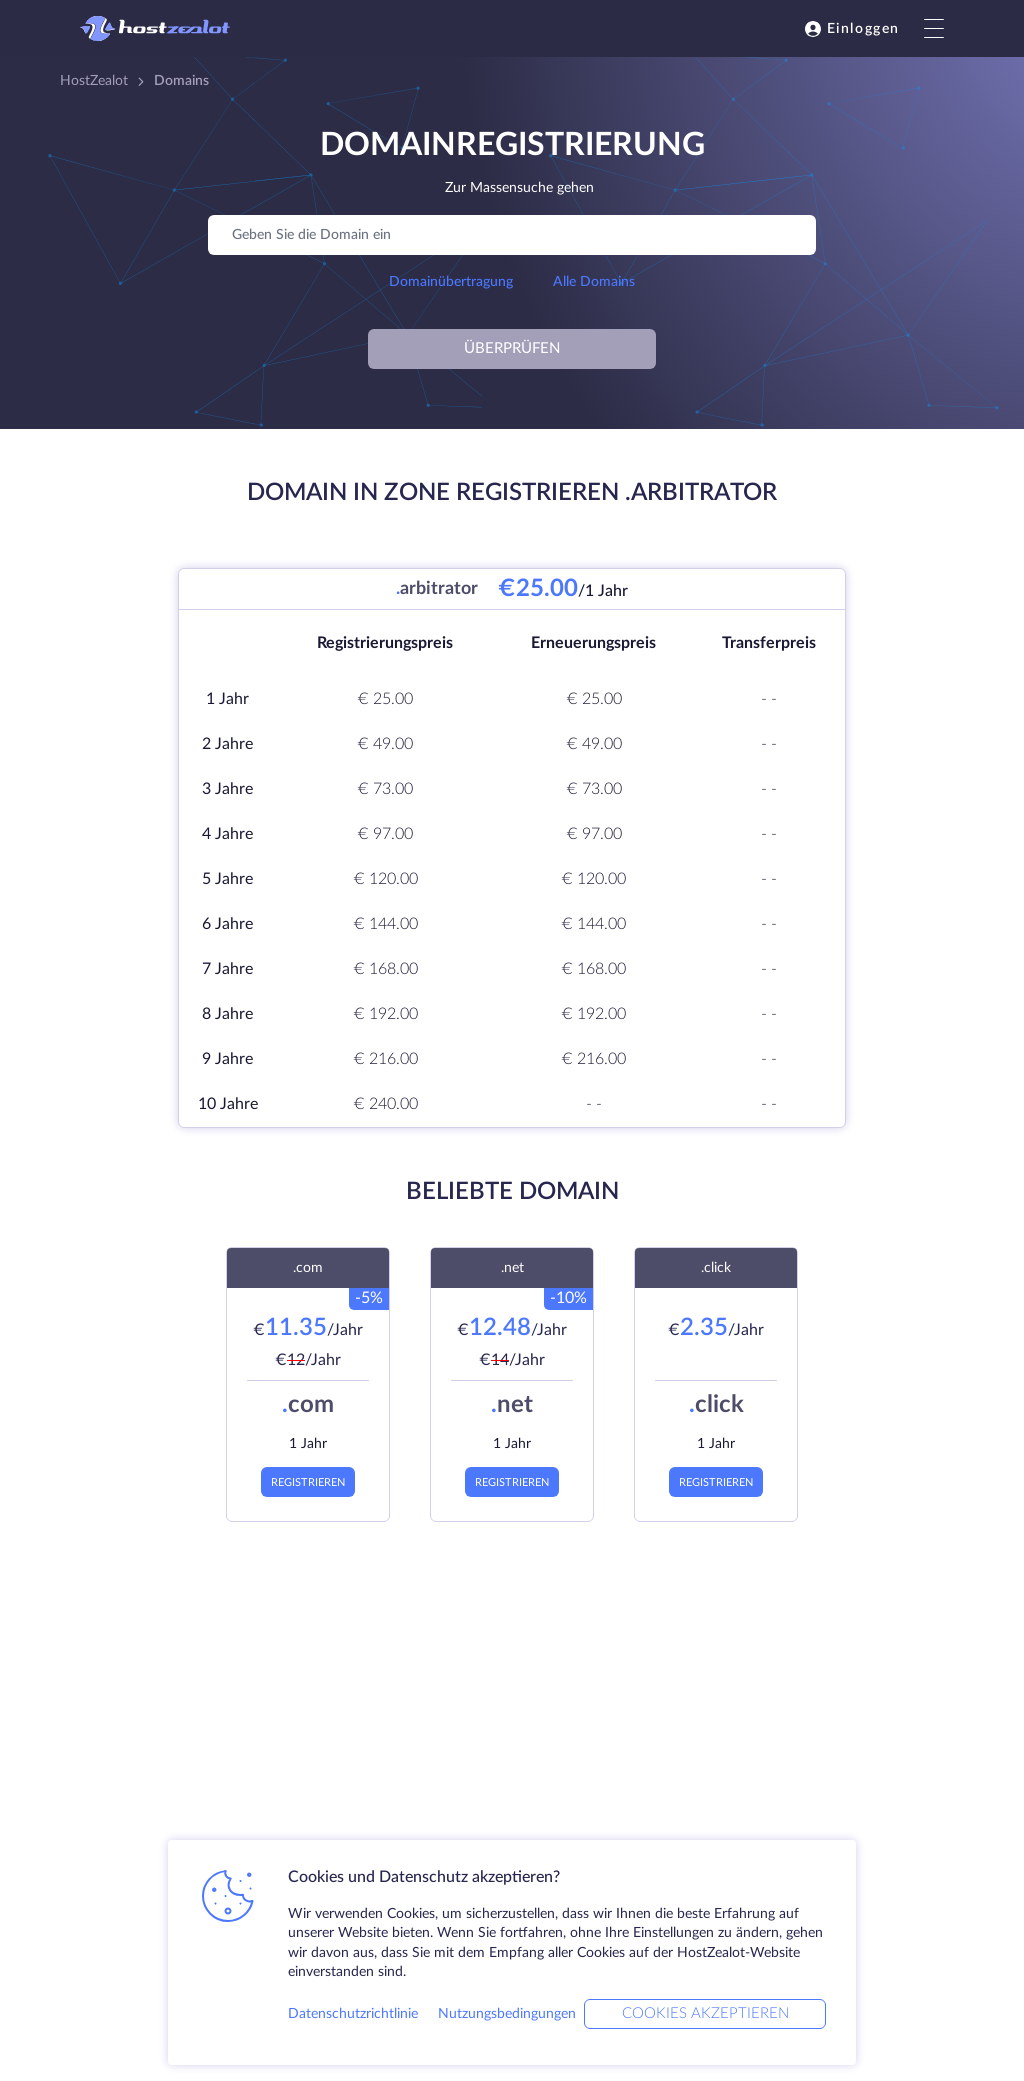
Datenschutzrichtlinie (353, 2014)
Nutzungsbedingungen (507, 2014)
